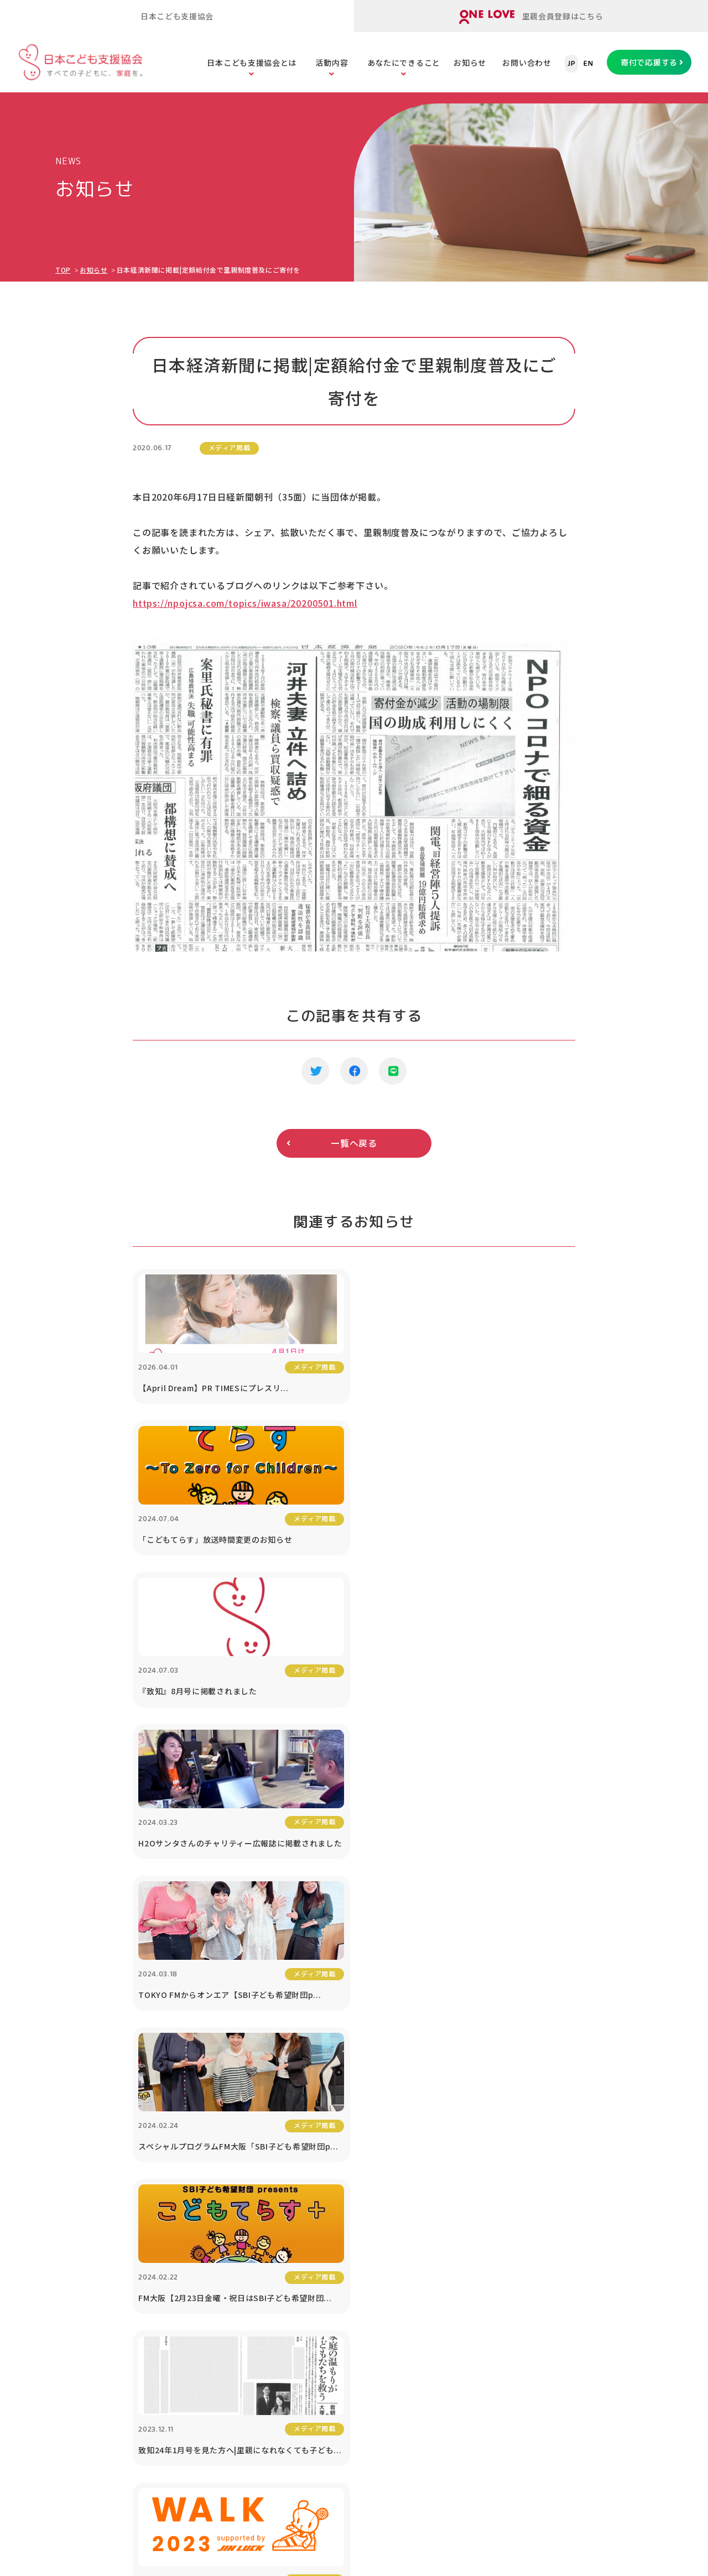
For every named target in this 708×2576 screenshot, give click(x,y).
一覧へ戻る (354, 1143)
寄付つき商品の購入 (495, 2199)
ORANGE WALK (210, 2334)
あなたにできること (403, 62)
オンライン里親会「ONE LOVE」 (243, 2172)
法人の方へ (581, 2145)
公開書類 (80, 2199)
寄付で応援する (649, 62)
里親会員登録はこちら (531, 17)
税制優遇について (491, 2226)
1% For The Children (602, 2172)
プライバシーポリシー (601, 2350)
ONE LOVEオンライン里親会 (570, 2441)
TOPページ (81, 2109)
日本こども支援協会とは (251, 62)
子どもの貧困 (365, 2199)
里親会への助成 (210, 2280)
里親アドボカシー (214, 2307)
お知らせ (470, 62)
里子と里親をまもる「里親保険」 (243, 2226)
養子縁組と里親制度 (377, 2280)
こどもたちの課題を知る (385, 2145)
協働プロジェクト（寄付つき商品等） (597, 2207)
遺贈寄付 (475, 2253)
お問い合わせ (526, 62)
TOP (63, 269)
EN (588, 64)
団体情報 (80, 2172)
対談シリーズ (585, 2296)
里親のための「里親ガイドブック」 (247, 2199)
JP (571, 64)
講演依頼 (577, 2241)
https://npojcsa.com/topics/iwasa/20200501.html (245, 603)
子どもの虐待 (365, 2172)
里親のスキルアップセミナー (235, 2253)
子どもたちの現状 (373, 2226)
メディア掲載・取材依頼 (108, 2226)
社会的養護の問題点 (377, 2253)
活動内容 (331, 62)
